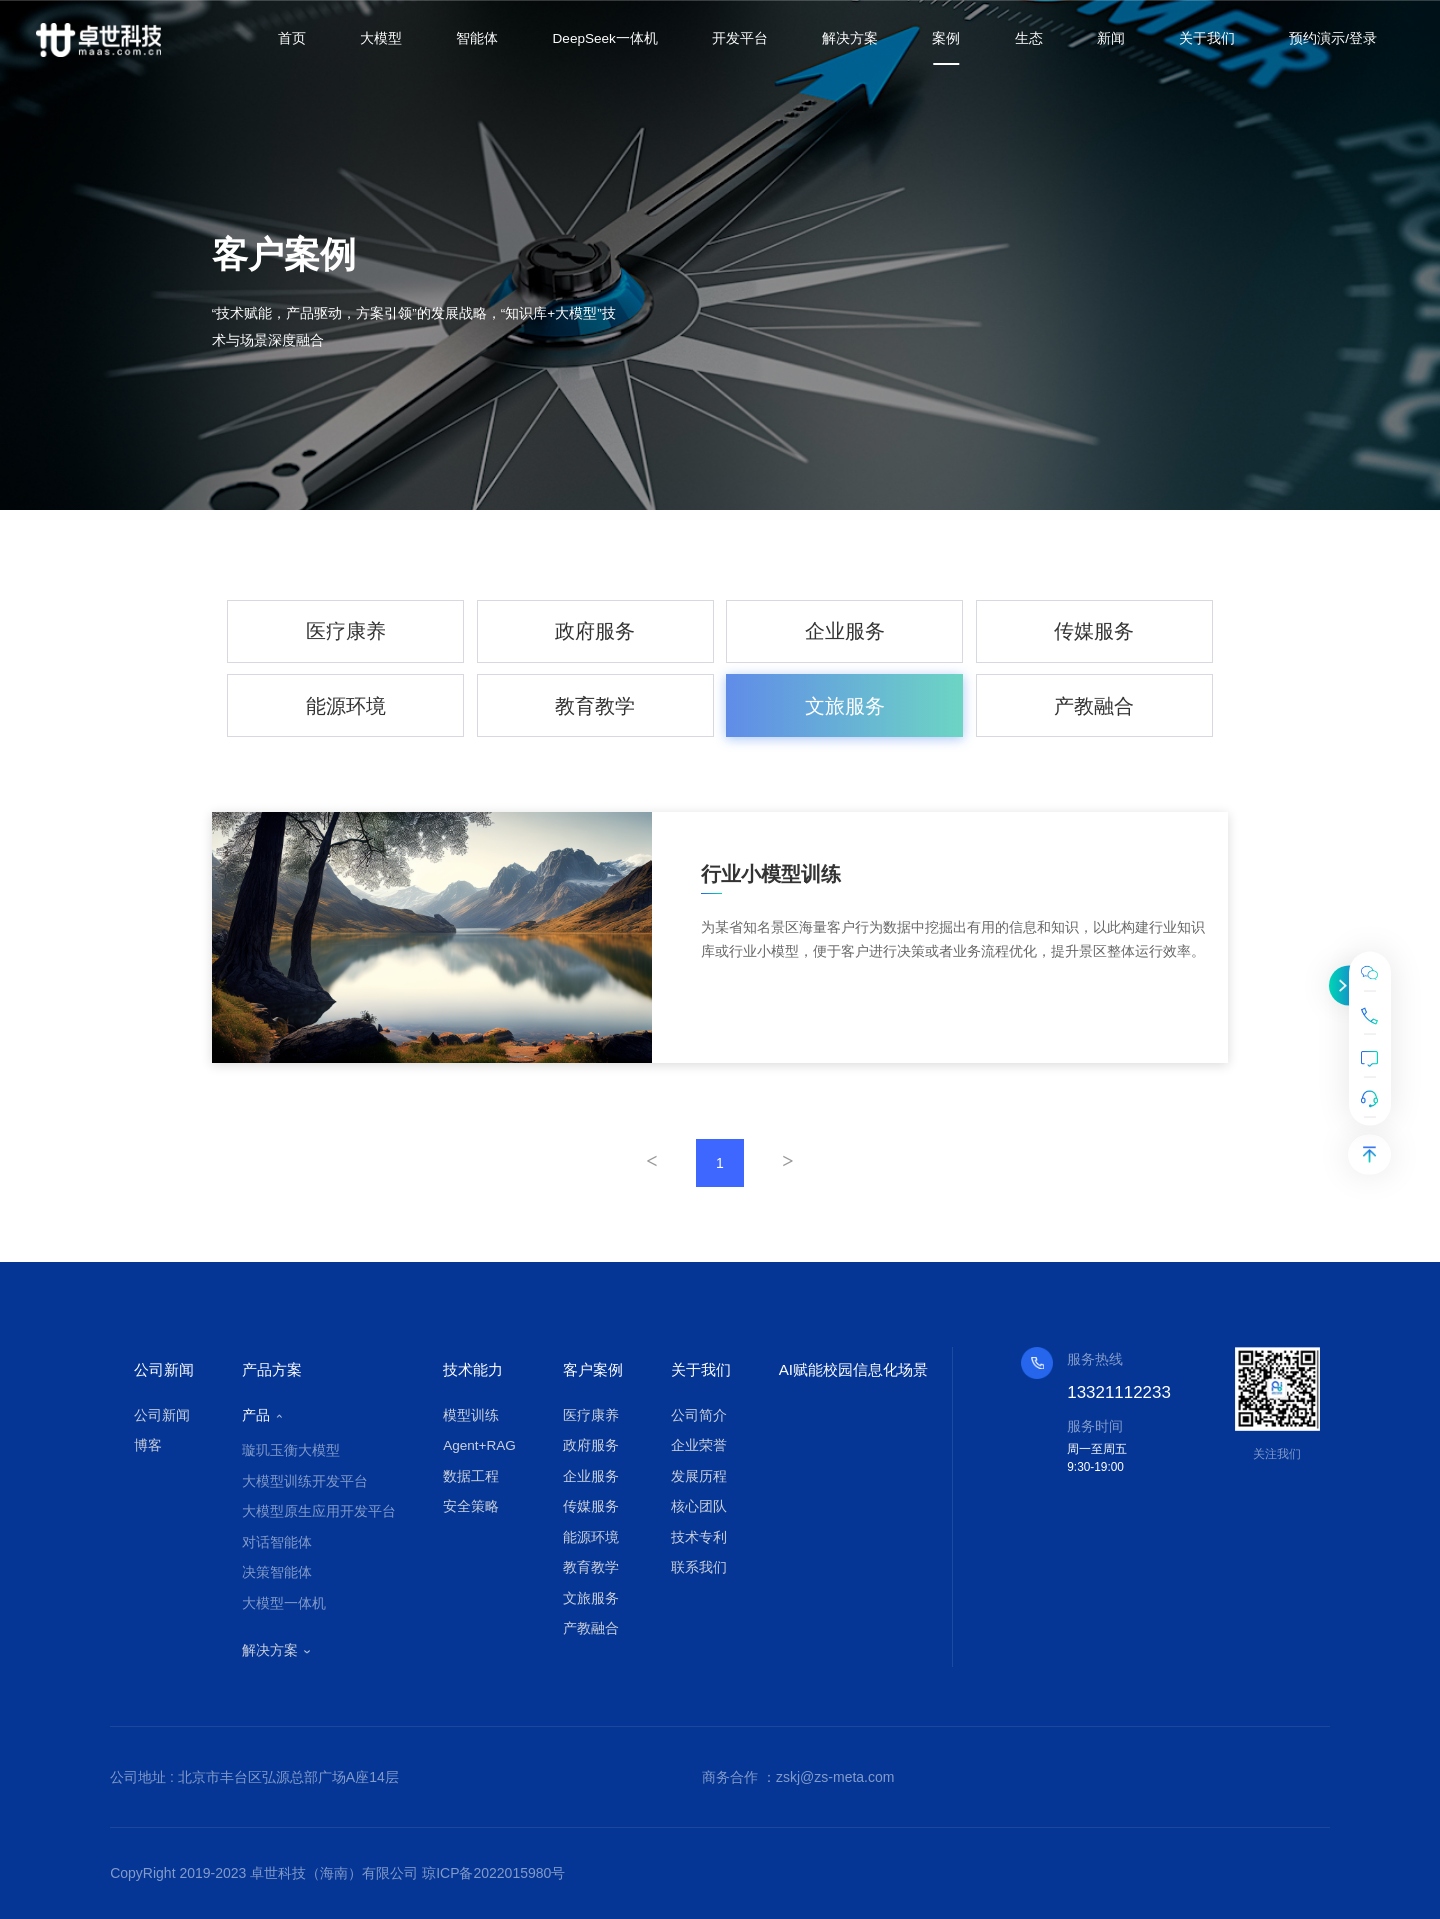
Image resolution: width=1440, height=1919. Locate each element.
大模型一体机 (284, 1603)
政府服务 (595, 631)
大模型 (381, 38)
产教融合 (1094, 706)
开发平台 (740, 38)
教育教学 (595, 706)
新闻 (1111, 38)
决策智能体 (277, 1572)
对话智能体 (277, 1542)
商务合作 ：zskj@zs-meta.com (798, 1777)
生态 (1029, 38)
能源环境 (346, 706)
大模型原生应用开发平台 (319, 1511)
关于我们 (1207, 38)
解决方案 (850, 38)
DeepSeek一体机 (605, 38)
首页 (292, 38)
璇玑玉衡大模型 (291, 1450)
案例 (946, 38)
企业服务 (845, 631)
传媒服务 (1094, 631)
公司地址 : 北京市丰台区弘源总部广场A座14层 (254, 1777)
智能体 (477, 38)
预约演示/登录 (1333, 38)
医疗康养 (346, 631)
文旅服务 (845, 706)
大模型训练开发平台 (305, 1481)
